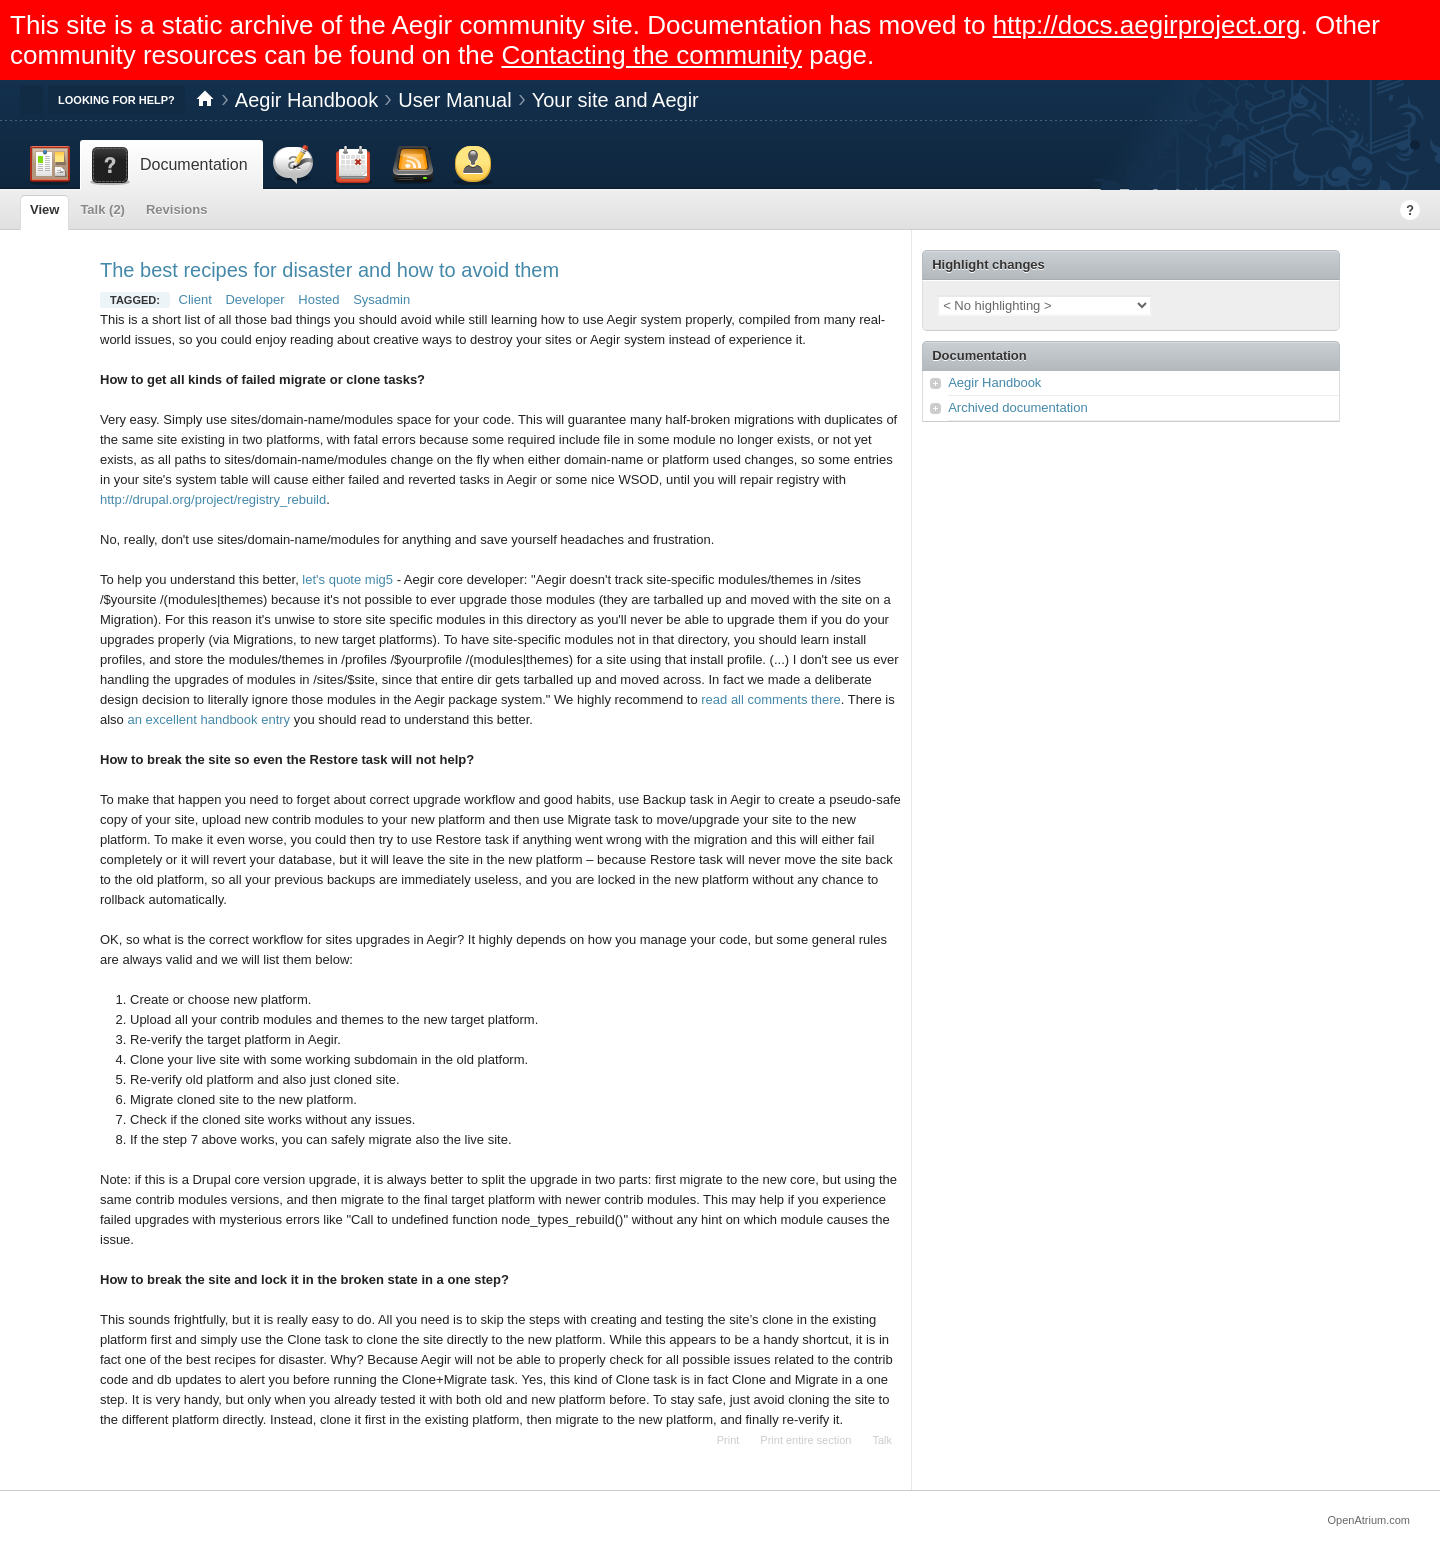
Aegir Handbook (306, 100)
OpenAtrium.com (1368, 1520)
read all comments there (770, 699)
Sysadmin (381, 299)
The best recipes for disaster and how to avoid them (329, 270)
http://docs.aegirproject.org (1147, 25)
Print (728, 1440)
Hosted (318, 299)
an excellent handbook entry (208, 719)
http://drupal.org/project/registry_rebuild (213, 499)
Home (205, 100)
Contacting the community (651, 55)
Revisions (176, 209)
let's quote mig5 (347, 579)
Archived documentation (1017, 407)
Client (195, 299)
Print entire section (805, 1440)
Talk (882, 1440)
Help (1410, 210)
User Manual (454, 100)
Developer (254, 299)
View (44, 209)
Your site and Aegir (615, 100)
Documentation (979, 355)
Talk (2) (102, 209)
